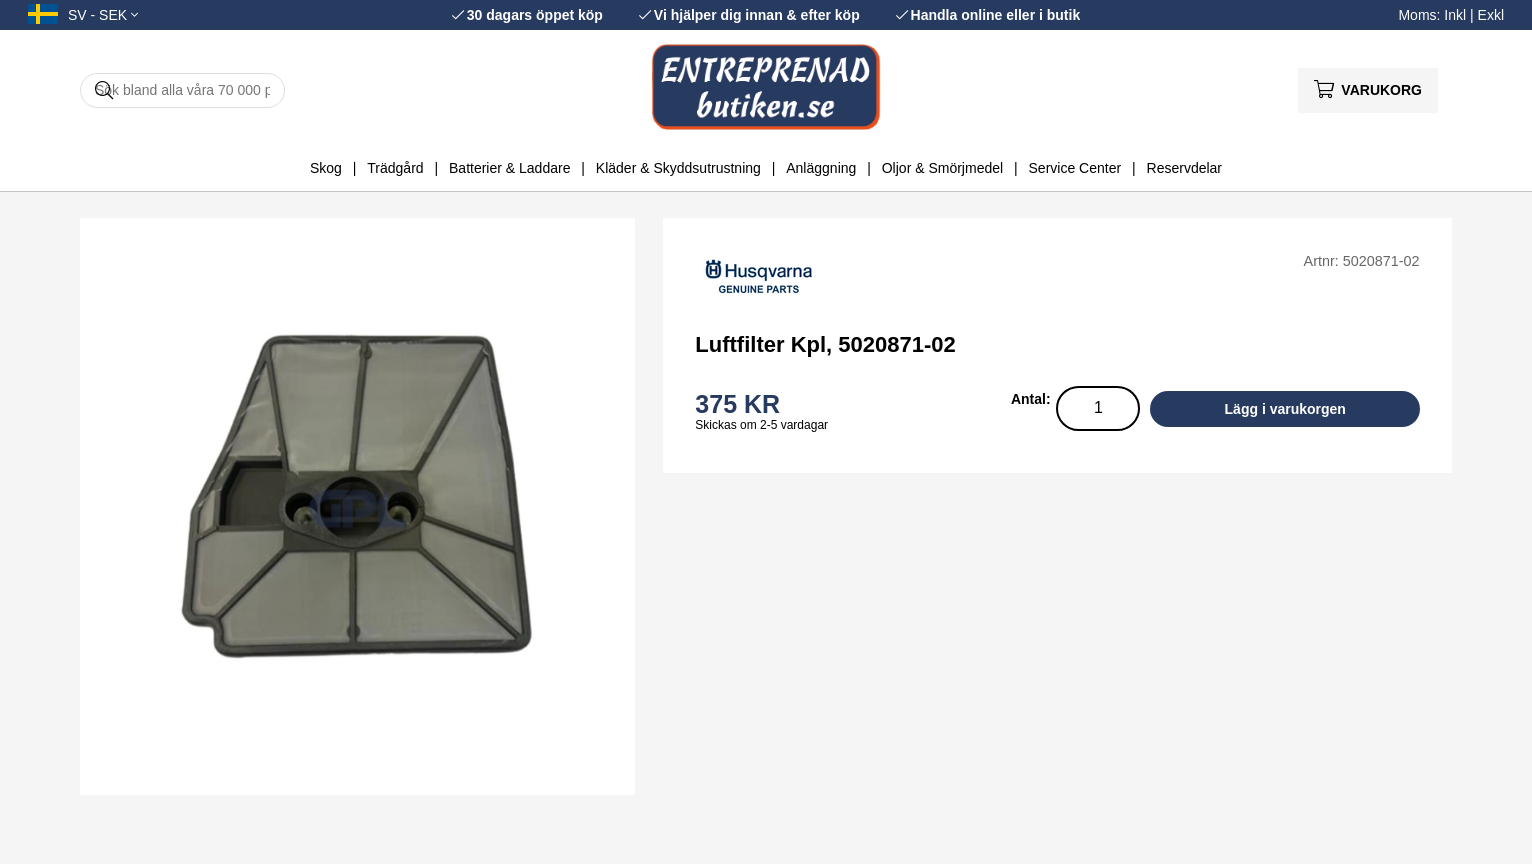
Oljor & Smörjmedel (942, 168)
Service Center (1075, 168)
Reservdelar (1184, 168)
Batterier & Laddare (509, 168)
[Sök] (182, 90)
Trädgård (395, 168)
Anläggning (821, 168)
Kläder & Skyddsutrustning (678, 168)
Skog (326, 168)
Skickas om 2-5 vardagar (761, 425)
